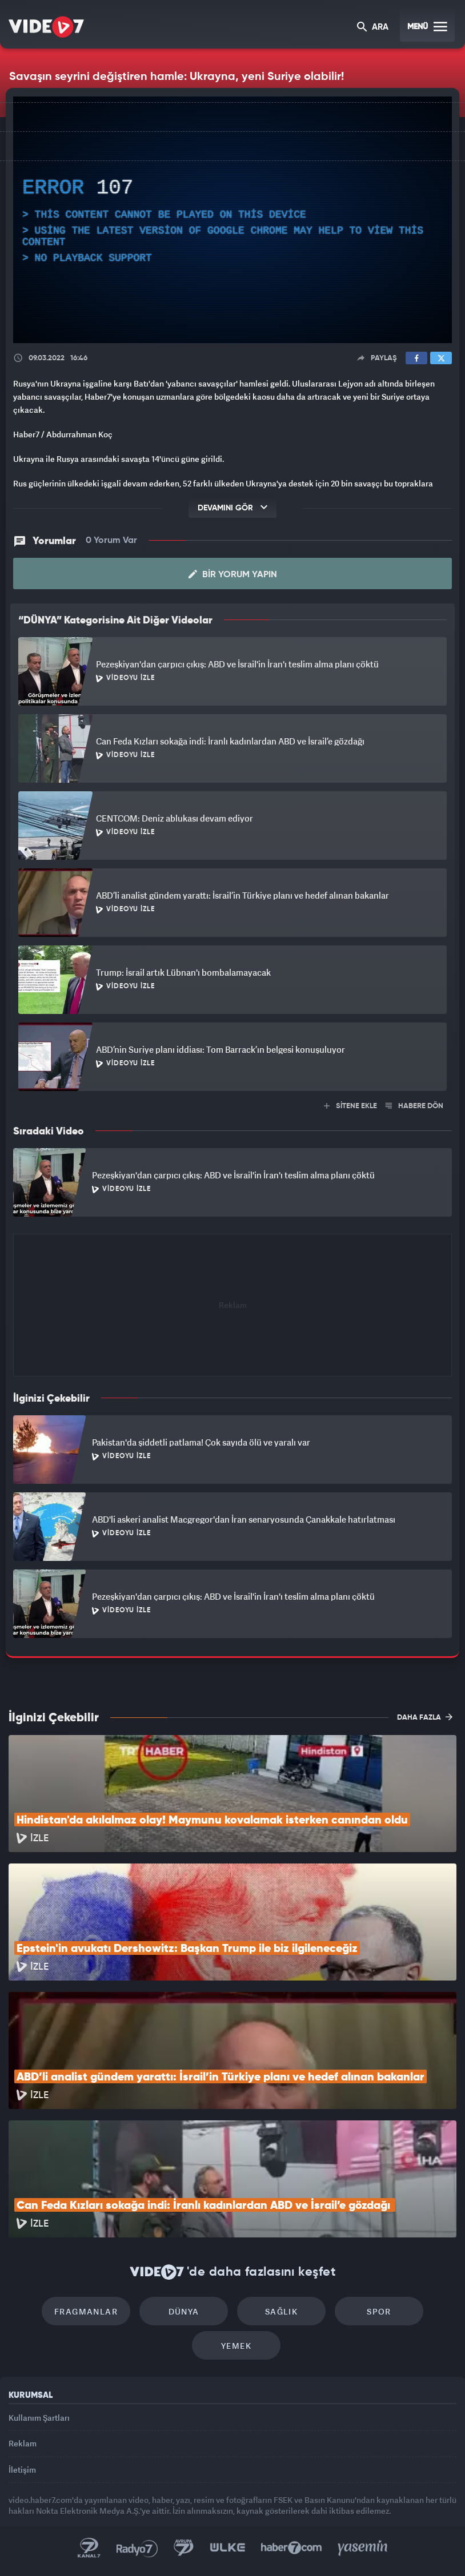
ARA (372, 28)
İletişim (22, 2469)
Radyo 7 (137, 2548)
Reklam (23, 2443)
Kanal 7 (89, 2548)
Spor (379, 2311)
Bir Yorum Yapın (233, 574)
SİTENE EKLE (350, 1106)
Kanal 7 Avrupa (184, 2548)
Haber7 (291, 2548)
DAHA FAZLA (424, 1717)
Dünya (184, 2311)
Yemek (236, 2345)
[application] (232, 219)
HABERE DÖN (414, 1106)
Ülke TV (227, 2548)
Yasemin (363, 2548)
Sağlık (281, 2311)
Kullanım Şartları (39, 2417)
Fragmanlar (86, 2311)
